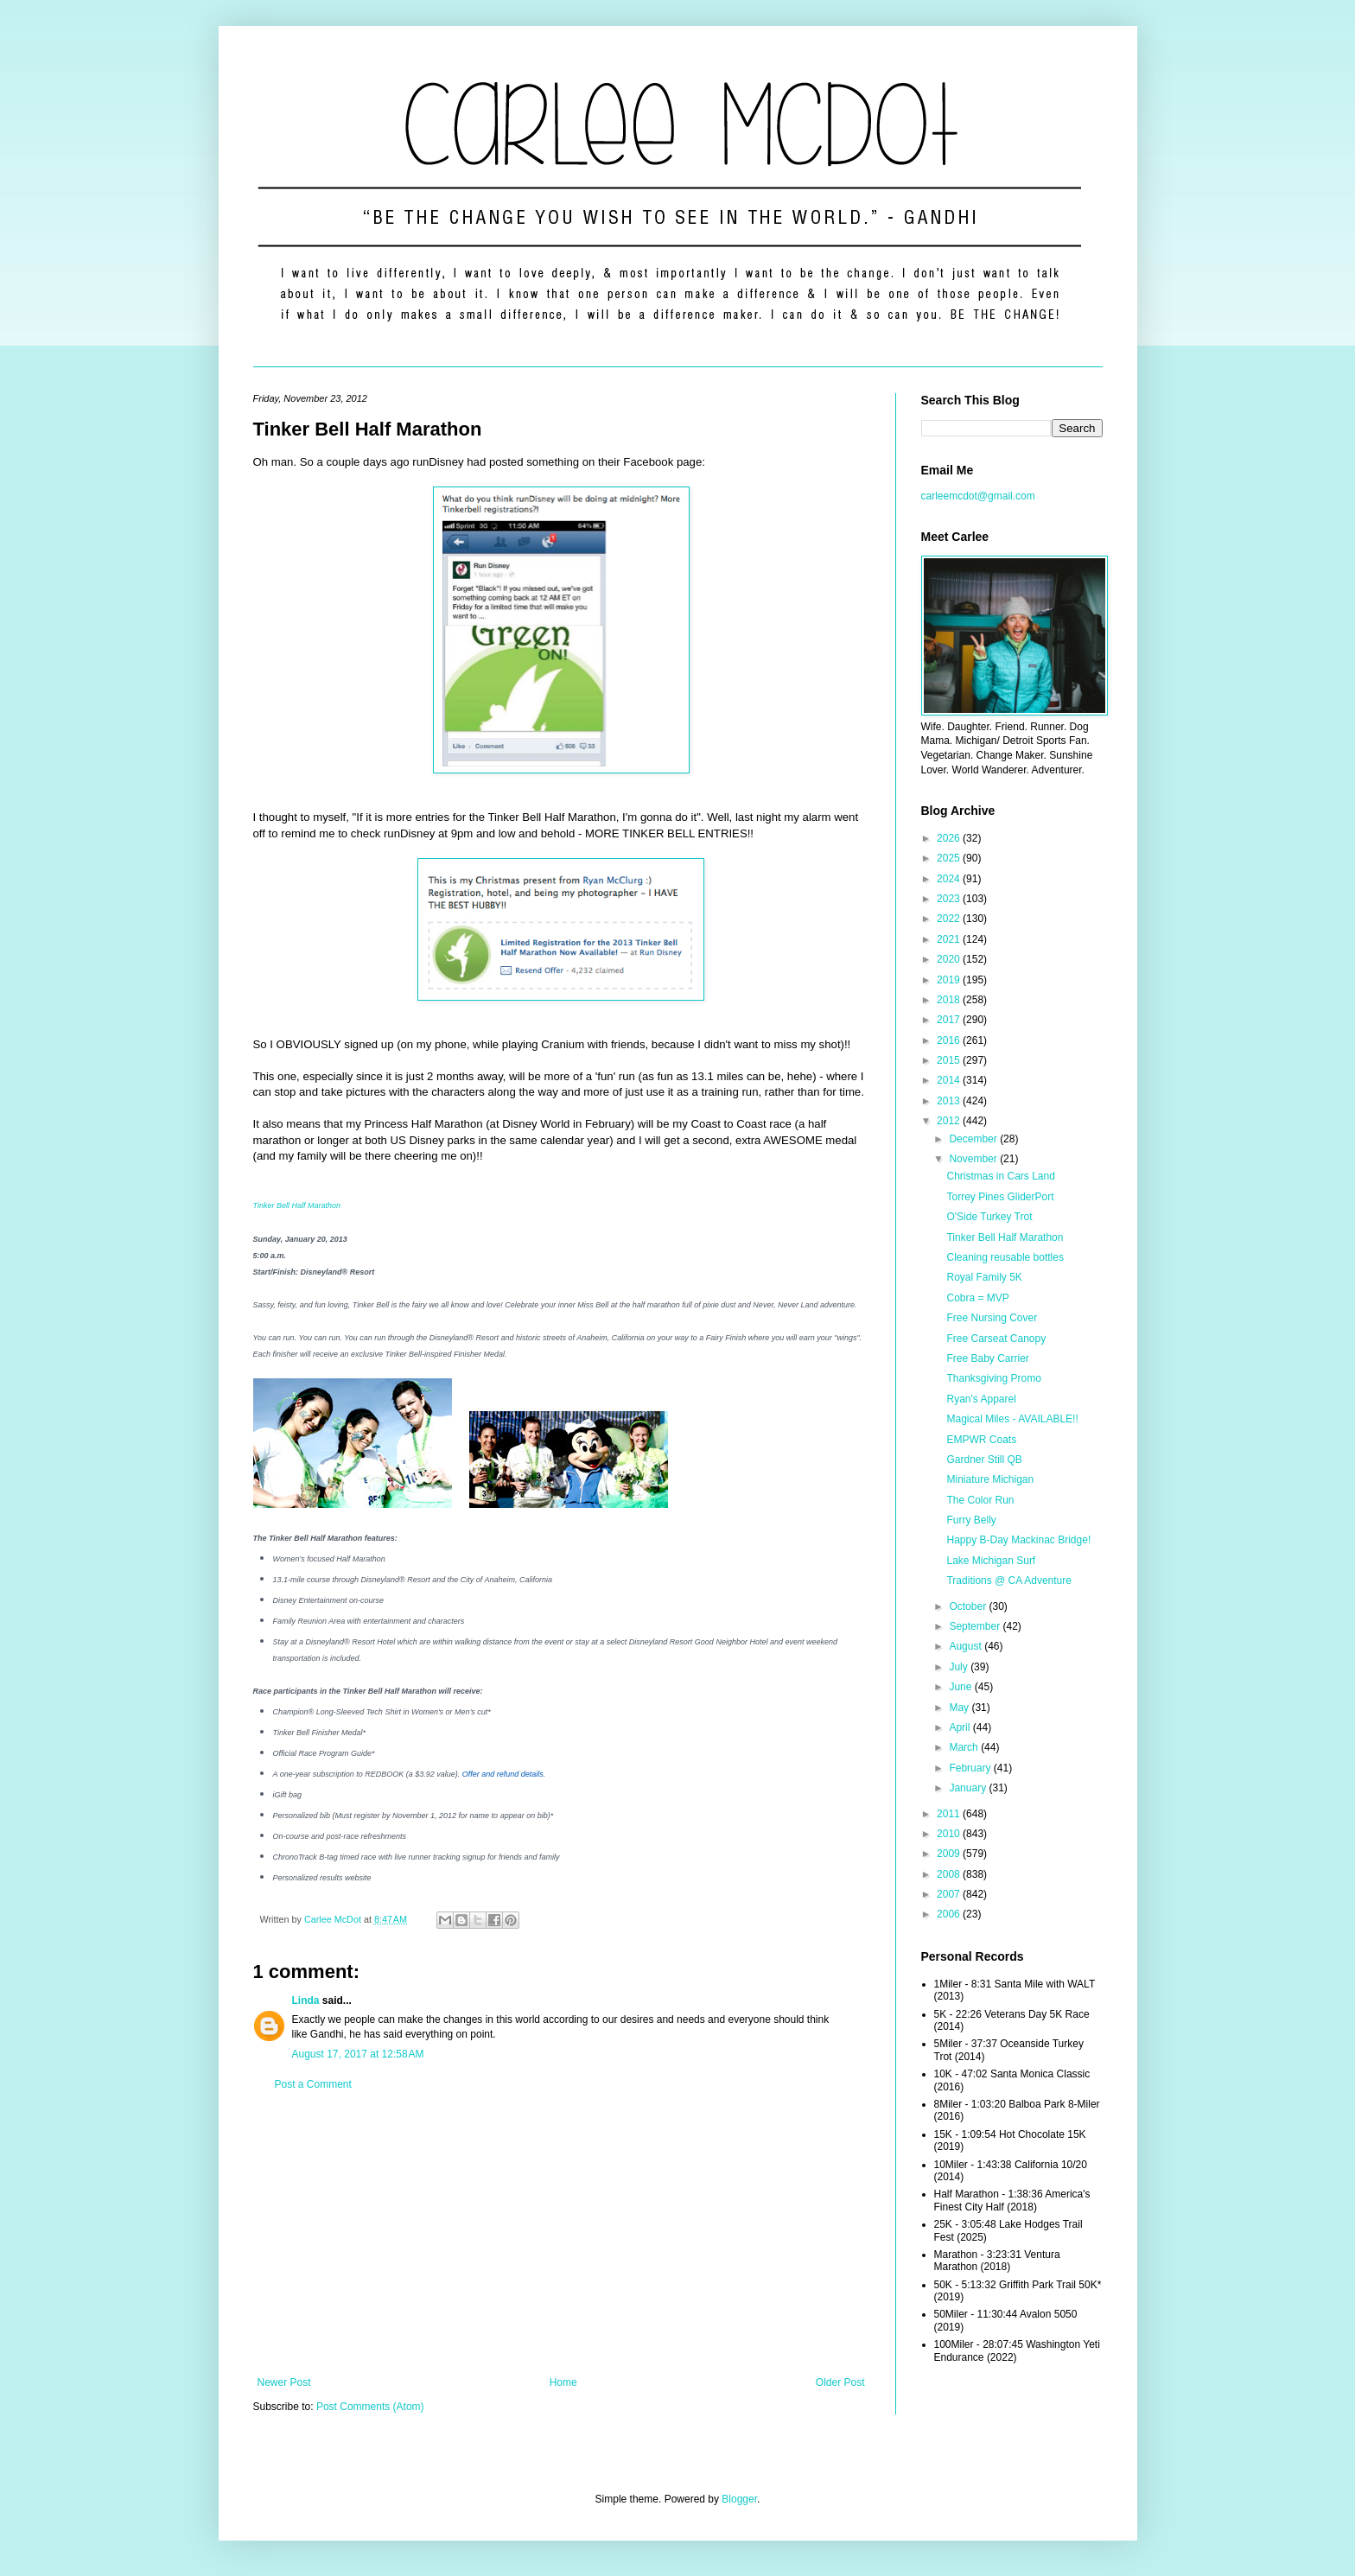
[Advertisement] (561, 2234)
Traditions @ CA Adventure (1008, 1580)
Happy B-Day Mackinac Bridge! (1018, 1540)
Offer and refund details (503, 1774)
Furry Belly (971, 1520)
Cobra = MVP (977, 1298)
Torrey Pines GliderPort (999, 1197)
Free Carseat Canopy (996, 1339)
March (965, 1747)
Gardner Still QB (983, 1459)
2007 (950, 1894)
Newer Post (284, 2382)
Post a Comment (313, 2084)
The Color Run (980, 1500)
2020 (950, 959)
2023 (950, 899)
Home (563, 2382)
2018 (950, 1000)
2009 (950, 1854)
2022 (950, 919)
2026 (950, 838)
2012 (950, 1121)
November (974, 1159)
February (971, 1768)
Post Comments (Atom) (370, 2407)
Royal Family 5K (983, 1277)
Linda (306, 2000)
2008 (950, 1874)
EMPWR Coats (981, 1440)
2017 (950, 1020)
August (966, 1646)
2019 (950, 980)
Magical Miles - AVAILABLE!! (1012, 1419)
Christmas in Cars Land (1000, 1176)
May (960, 1707)
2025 (950, 858)
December (974, 1139)
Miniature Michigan (990, 1479)
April (960, 1727)
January (969, 1788)
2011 (950, 1814)
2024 (950, 879)
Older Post (840, 2382)
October (969, 1606)
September (975, 1626)
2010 (950, 1834)
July (959, 1667)
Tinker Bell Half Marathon (296, 1205)
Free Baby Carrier (987, 1358)
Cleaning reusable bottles (1004, 1257)
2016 (950, 1040)
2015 (950, 1060)
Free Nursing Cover (991, 1318)
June (961, 1687)
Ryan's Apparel (980, 1399)
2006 (950, 1914)
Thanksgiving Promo (993, 1378)
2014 (950, 1080)
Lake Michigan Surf (990, 1561)
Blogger (739, 2499)
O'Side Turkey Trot (989, 1217)
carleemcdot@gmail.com (978, 496)
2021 (950, 939)
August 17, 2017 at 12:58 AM (358, 2054)
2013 (950, 1101)
